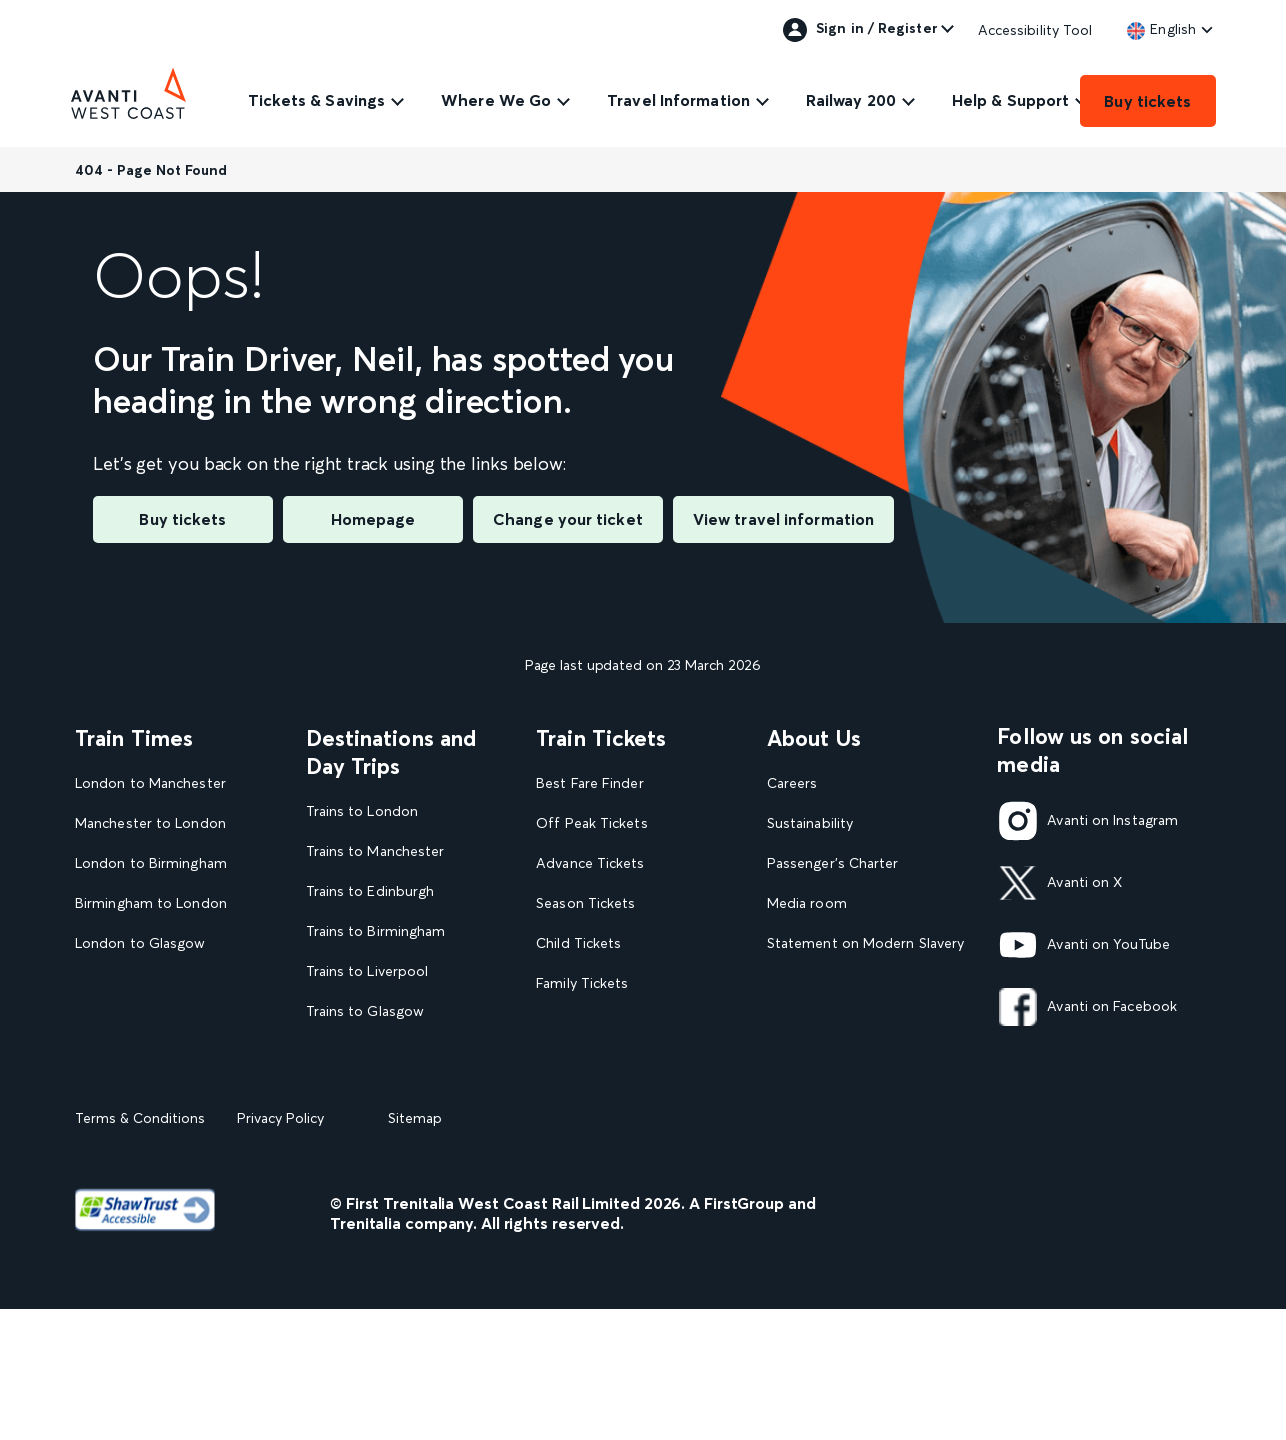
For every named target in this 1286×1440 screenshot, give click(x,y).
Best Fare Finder (589, 783)
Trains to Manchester (375, 851)
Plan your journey (593, 1102)
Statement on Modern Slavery (865, 943)
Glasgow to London (140, 983)
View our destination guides (404, 1090)
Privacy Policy (280, 1249)
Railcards (565, 1023)
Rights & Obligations (834, 1062)
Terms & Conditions (140, 1249)
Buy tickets (1147, 101)
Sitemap (415, 1249)
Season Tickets (585, 903)
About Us (814, 738)
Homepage (373, 519)
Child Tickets (578, 943)
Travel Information (678, 100)
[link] (1161, 28)
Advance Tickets (590, 863)
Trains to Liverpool (367, 971)
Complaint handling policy (852, 1023)
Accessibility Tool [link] (1035, 30)
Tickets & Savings (317, 100)
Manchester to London (150, 823)
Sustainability (810, 823)
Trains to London (362, 811)
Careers (792, 783)
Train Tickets (601, 738)
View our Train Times (148, 1062)
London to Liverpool (142, 1023)
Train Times (134, 738)
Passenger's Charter (833, 863)
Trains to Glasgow (365, 1011)
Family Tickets (582, 983)
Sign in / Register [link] (860, 30)
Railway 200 (851, 100)
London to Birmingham (151, 863)
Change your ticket (568, 519)
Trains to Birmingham (376, 931)
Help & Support (1010, 100)
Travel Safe (803, 983)
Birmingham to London (151, 903)
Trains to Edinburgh (370, 891)
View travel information (783, 519)
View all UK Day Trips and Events (394, 1139)
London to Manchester (150, 783)
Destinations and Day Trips (391, 752)
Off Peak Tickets (591, 823)
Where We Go (496, 100)
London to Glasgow (140, 943)
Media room (807, 903)
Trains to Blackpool (369, 1051)
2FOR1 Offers (581, 1062)
